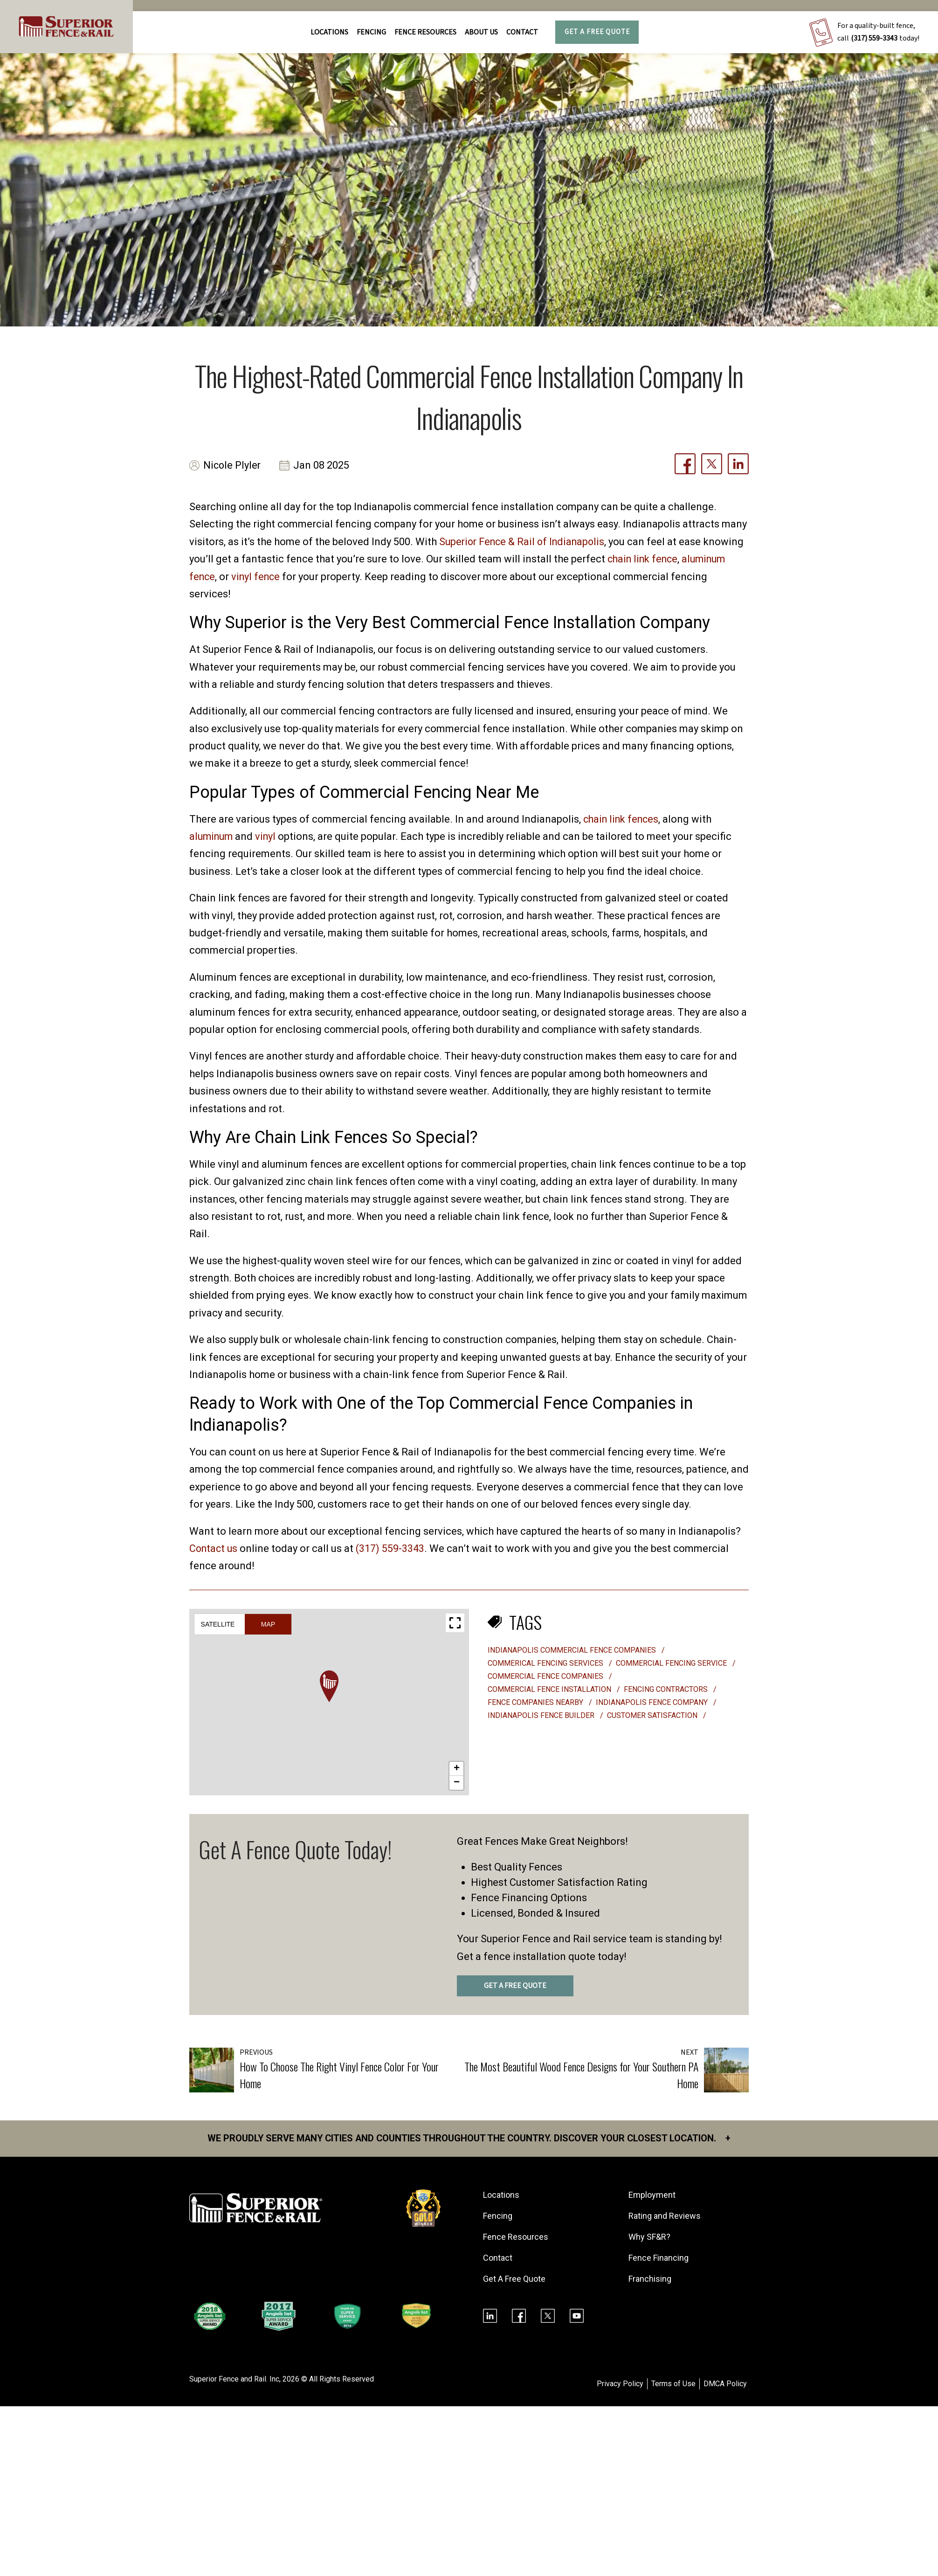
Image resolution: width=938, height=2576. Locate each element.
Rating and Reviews (664, 2216)
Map (268, 1624)
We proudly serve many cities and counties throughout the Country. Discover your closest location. (469, 2139)
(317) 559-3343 (874, 38)
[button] (329, 1686)
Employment (652, 2195)
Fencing (497, 2216)
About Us (481, 32)
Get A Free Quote (597, 32)
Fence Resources (515, 2237)
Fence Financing (658, 2258)
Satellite (218, 1624)
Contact (522, 32)
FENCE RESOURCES (425, 32)
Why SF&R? (649, 2237)
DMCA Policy (725, 2383)
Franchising (649, 2279)
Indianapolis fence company (653, 1702)
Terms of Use (673, 2383)
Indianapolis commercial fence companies (573, 1650)
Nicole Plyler (232, 465)
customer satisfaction (653, 1715)
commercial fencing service (672, 1663)
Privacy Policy (620, 2383)
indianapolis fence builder (542, 1715)
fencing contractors (667, 1689)
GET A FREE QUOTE (515, 1985)
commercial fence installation (550, 1689)
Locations (329, 32)
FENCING (371, 32)
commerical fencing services (546, 1663)
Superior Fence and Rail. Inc (234, 2379)
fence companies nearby (536, 1702)
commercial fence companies (546, 1676)
